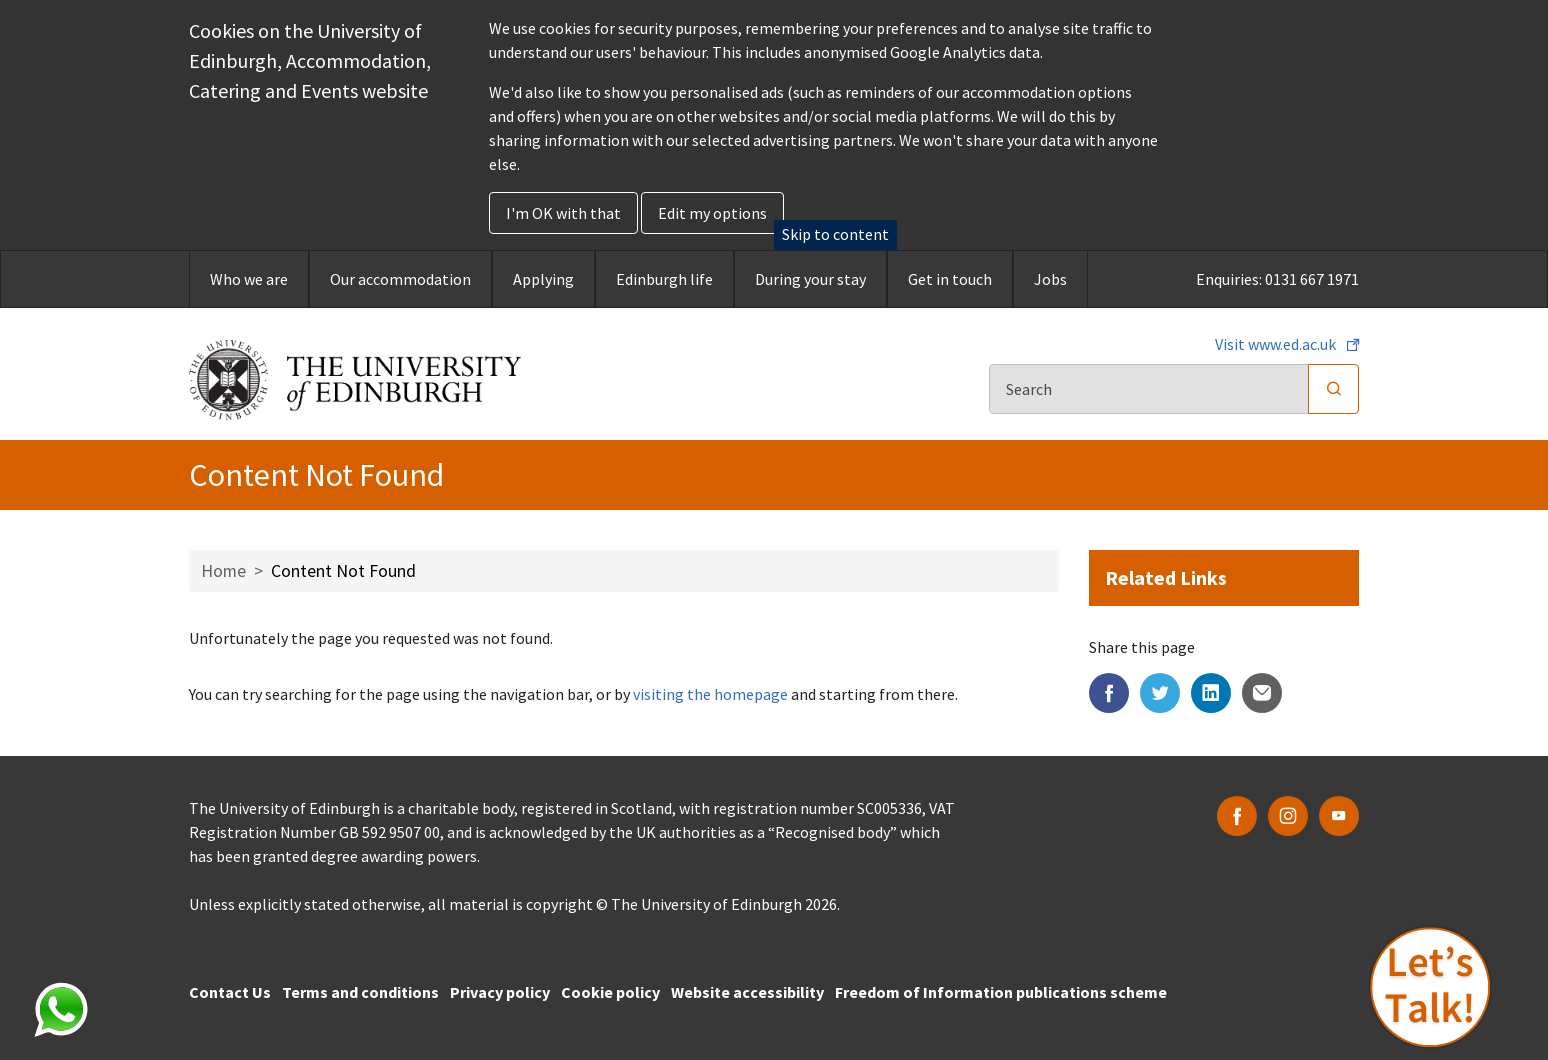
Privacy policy (500, 992)
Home (223, 571)
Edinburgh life (664, 279)
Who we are (249, 279)
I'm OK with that (563, 213)
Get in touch (950, 279)
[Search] (1149, 389)
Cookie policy (610, 992)
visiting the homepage (710, 694)
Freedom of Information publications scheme (1001, 992)
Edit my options (712, 213)
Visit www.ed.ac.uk (1277, 344)
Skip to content (835, 234)
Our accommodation (400, 279)
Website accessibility (747, 992)
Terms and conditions (360, 992)
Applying (543, 279)
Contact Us (230, 992)
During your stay (810, 279)
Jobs (1050, 279)
